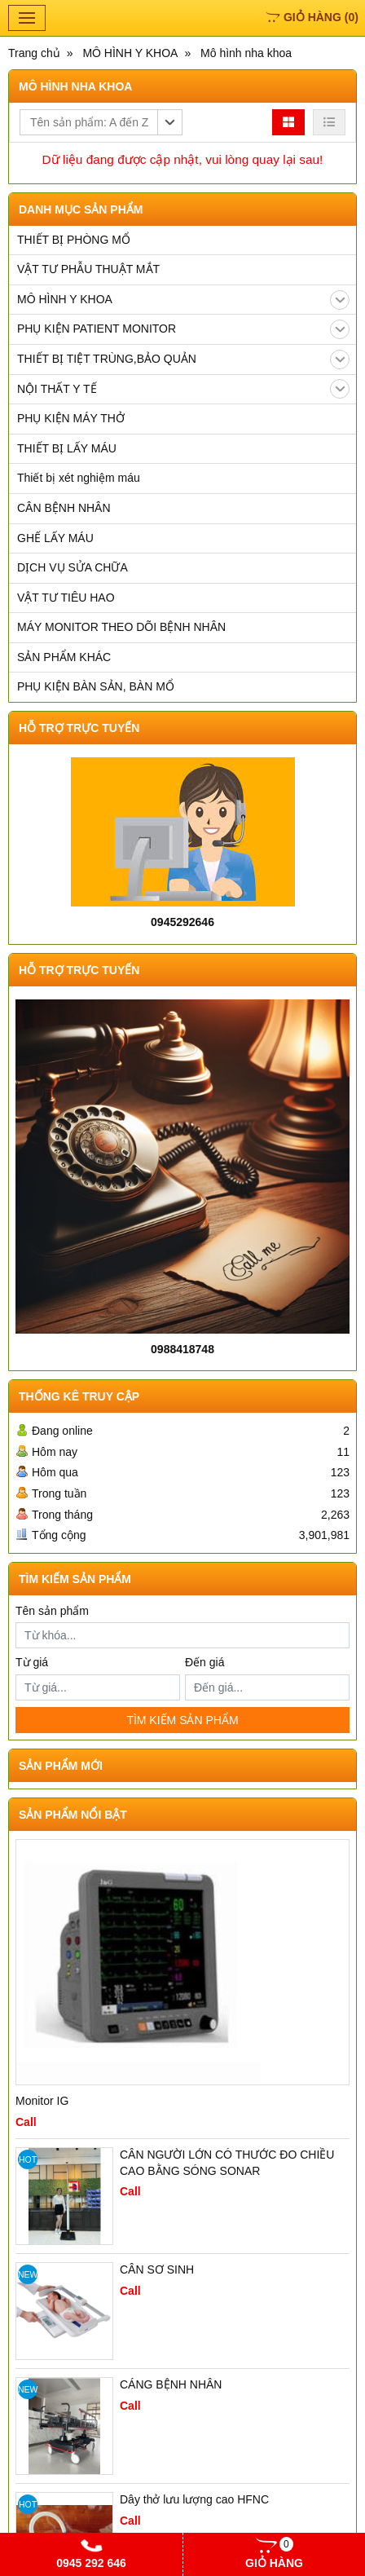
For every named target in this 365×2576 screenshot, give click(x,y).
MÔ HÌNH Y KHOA (183, 300)
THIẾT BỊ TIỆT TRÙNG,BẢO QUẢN (183, 359)
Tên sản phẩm (52, 1610)
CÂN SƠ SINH (157, 2269)
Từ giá (31, 1662)
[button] (101, 122)
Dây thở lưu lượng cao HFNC (194, 2499)
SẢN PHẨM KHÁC (64, 657)
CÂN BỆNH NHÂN (64, 507)
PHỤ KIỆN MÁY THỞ (71, 418)
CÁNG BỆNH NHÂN (171, 2384)
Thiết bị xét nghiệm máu (78, 477)
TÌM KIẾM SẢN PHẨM (182, 1720)
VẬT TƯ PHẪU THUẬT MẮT (88, 269)
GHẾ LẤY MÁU (55, 538)
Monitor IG (41, 2100)
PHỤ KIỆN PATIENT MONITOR (183, 329)
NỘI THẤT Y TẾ (183, 389)
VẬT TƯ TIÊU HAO (66, 597)
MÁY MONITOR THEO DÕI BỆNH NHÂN (121, 626)
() (312, 17)
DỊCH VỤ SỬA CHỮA (72, 567)
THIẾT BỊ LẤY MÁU (67, 448)
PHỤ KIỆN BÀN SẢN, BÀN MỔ (95, 686)
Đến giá (204, 1662)
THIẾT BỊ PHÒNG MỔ (73, 239)
